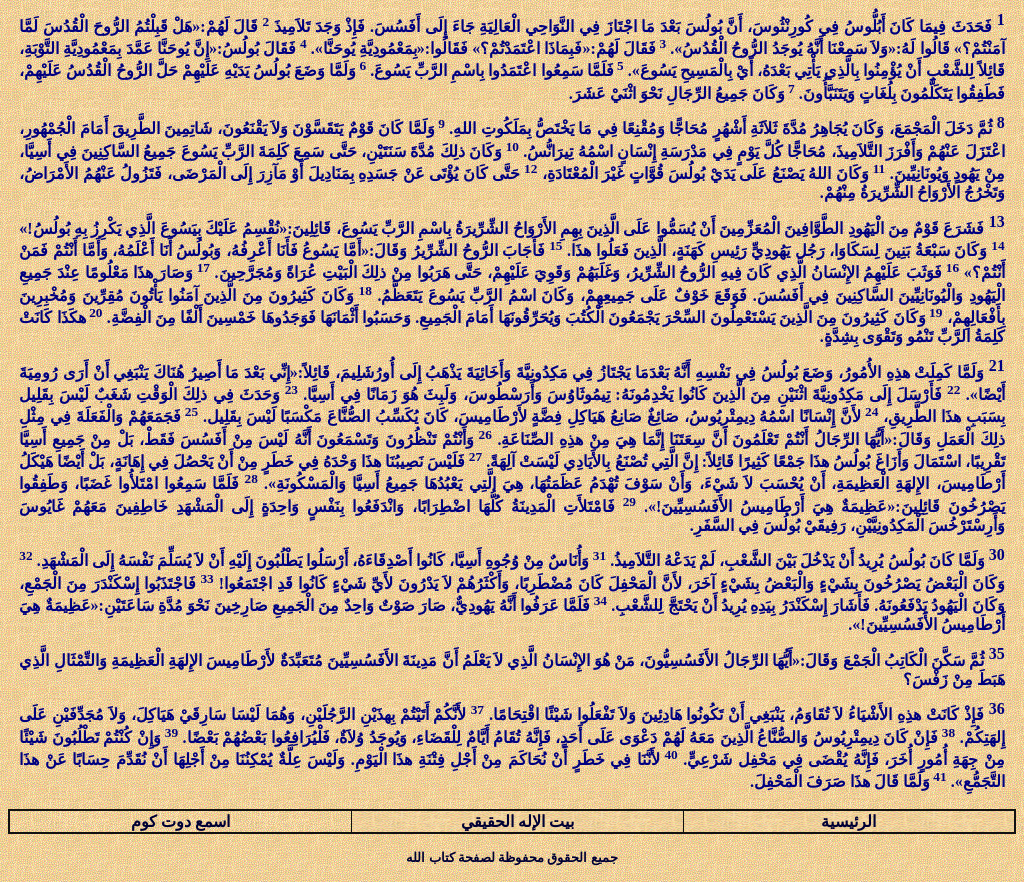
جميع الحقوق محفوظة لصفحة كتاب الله (511, 857)
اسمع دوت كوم (180, 821)
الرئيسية (848, 821)
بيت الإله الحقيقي (517, 821)
